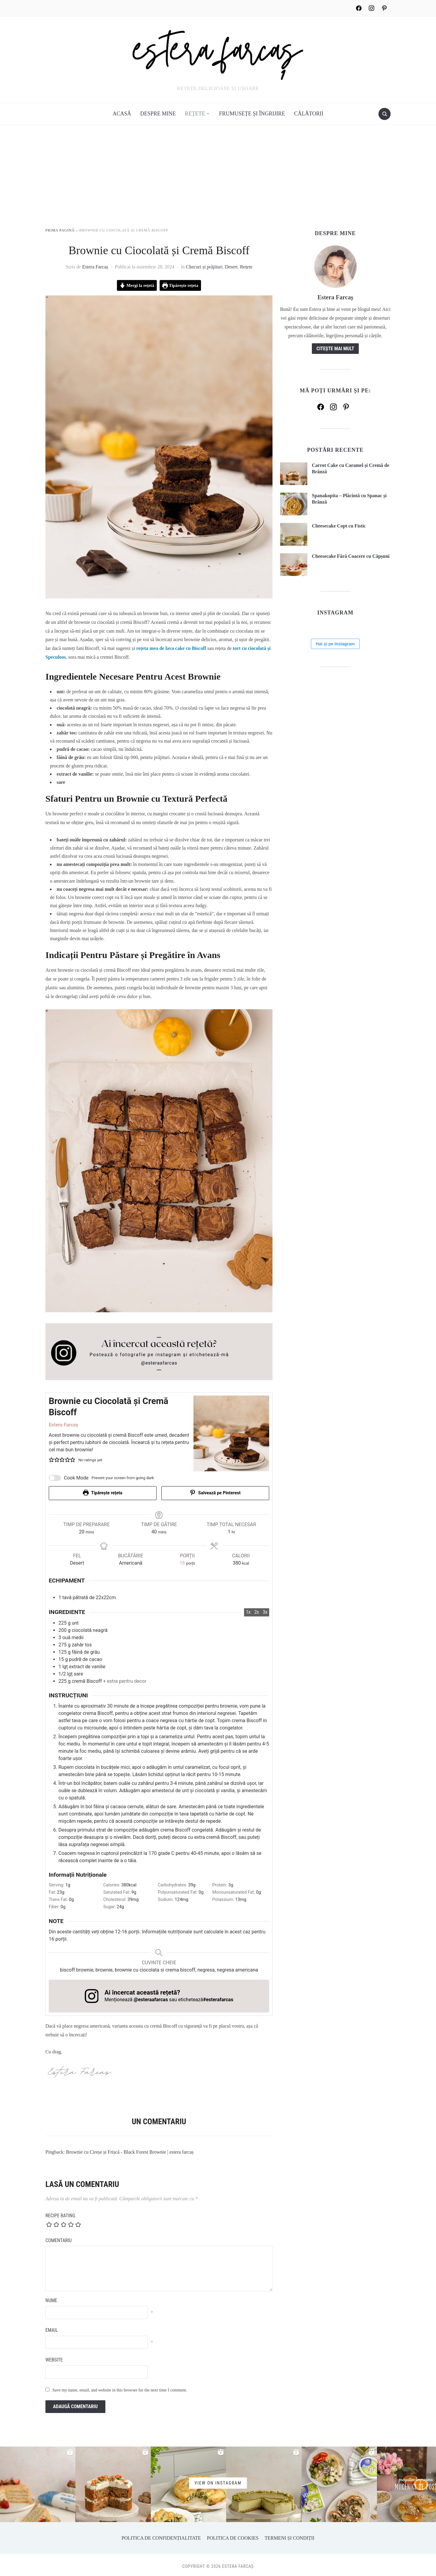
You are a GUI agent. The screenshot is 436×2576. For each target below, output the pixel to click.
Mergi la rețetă (137, 285)
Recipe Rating (60, 2212)
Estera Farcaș (95, 266)
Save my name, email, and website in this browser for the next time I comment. (119, 2387)
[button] (51, 1460)
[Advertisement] (218, 182)
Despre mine (158, 114)
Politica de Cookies (233, 2534)
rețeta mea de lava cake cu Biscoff (171, 648)
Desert (231, 266)
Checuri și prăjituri (204, 266)
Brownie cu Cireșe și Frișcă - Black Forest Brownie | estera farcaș (129, 2149)
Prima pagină (60, 230)
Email (51, 2327)
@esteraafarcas (151, 1996)
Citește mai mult (335, 348)
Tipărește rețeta (180, 285)
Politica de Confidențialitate (161, 2534)
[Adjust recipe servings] (182, 1560)
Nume (51, 2297)
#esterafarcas (218, 1996)
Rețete (195, 114)
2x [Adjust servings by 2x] (256, 1609)
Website (54, 2357)
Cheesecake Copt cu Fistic (339, 525)
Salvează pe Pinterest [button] (215, 1493)
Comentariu (58, 2237)
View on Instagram (217, 2480)
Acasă (122, 114)
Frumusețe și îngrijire (252, 114)
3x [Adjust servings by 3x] (265, 1609)
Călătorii (308, 114)
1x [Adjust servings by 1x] (248, 1609)
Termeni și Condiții (289, 2534)
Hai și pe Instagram (335, 747)
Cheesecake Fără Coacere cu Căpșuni (351, 556)
